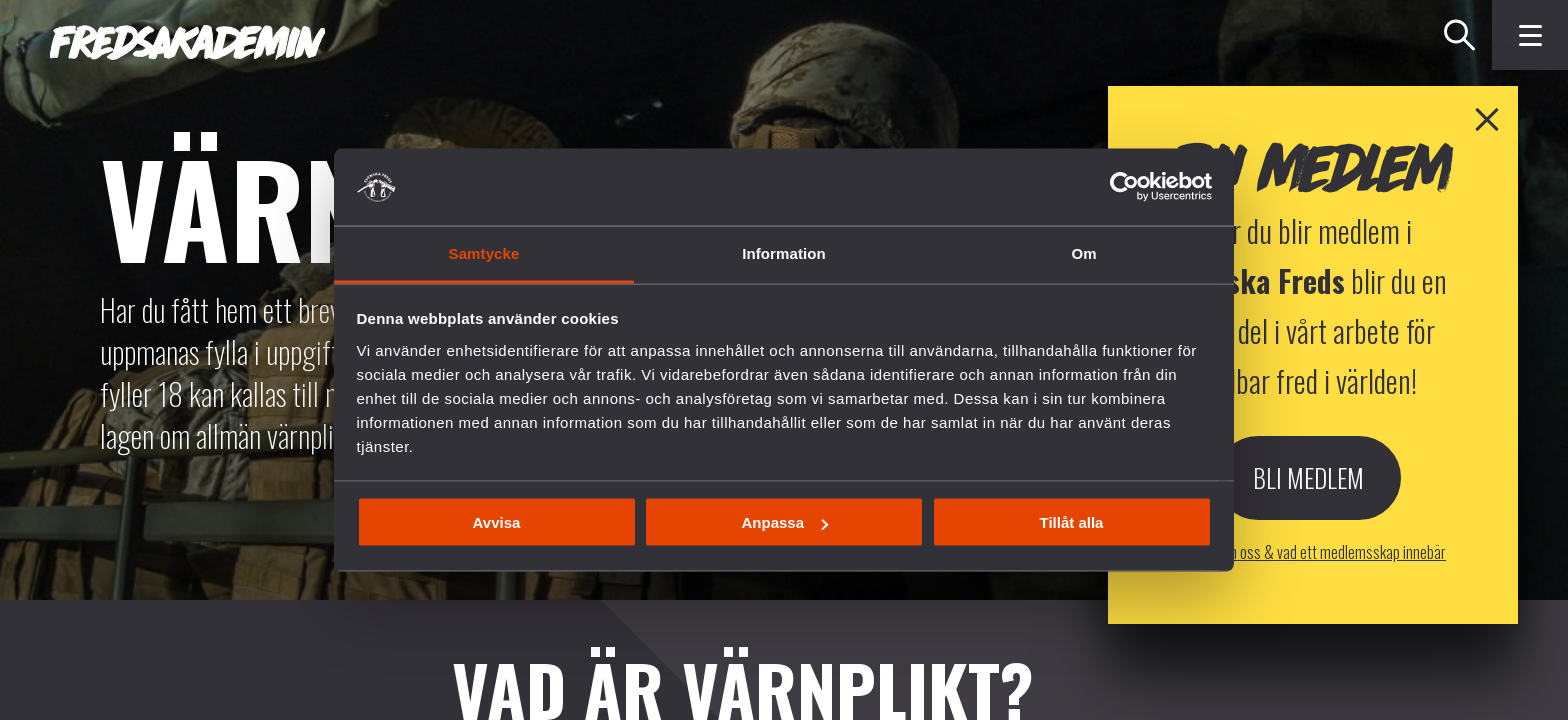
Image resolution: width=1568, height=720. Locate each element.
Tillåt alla (1072, 522)
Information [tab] (784, 252)
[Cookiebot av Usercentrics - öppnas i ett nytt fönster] (1124, 187)
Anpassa (784, 522)
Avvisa (497, 522)
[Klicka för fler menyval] (1530, 35)
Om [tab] (1083, 252)
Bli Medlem (1308, 573)
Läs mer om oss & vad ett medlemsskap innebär (1308, 648)
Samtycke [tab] (484, 252)
